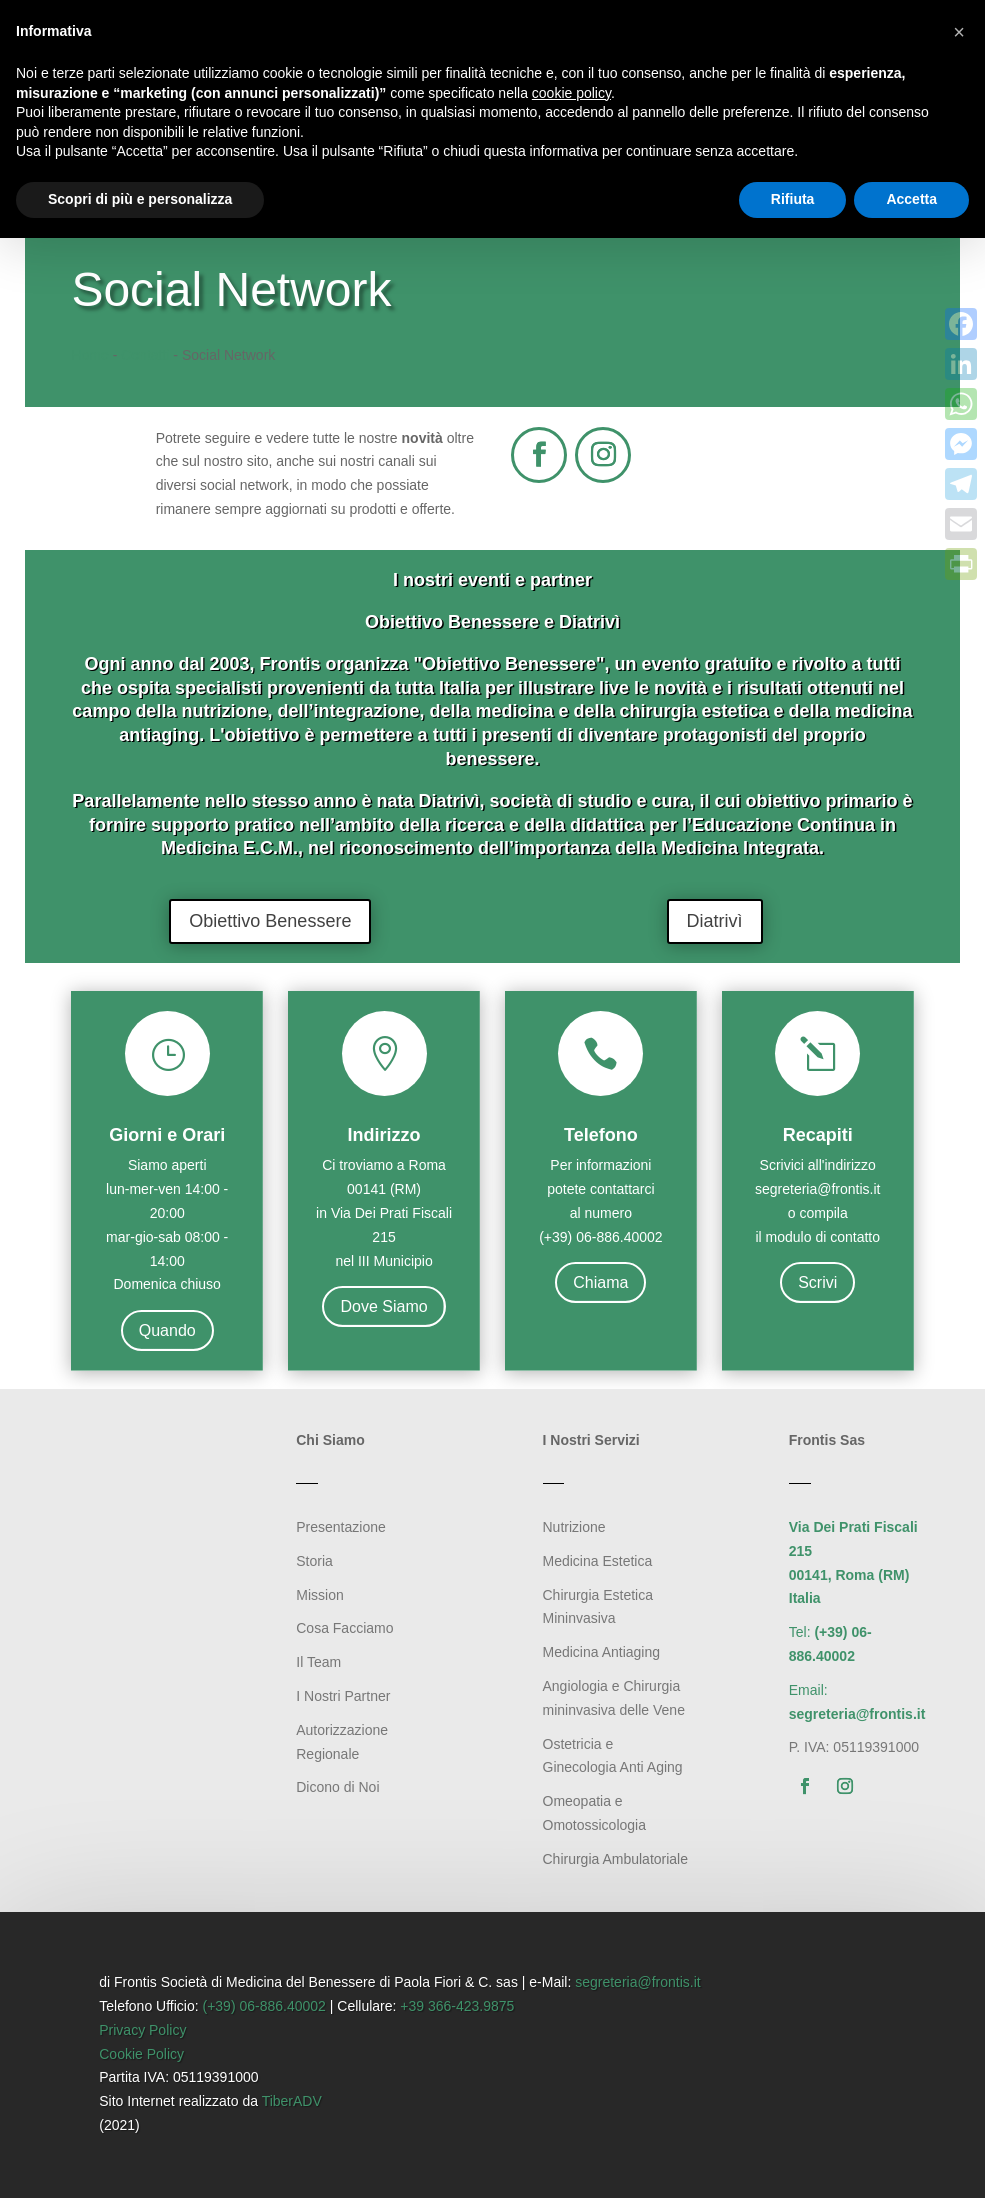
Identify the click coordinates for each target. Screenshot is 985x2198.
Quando (167, 1330)
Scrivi (817, 1282)
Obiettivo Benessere (270, 921)
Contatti (145, 355)
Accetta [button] (911, 199)
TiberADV (292, 2101)
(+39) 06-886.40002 (264, 2006)
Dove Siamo (383, 1306)
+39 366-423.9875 (457, 2006)
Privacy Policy (142, 2030)
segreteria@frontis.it (637, 1982)
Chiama (600, 1282)
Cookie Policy (141, 2054)
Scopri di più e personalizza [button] (140, 199)
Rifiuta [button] (793, 199)
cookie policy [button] (571, 93)
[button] (959, 32)
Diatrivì (715, 921)
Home (89, 355)
